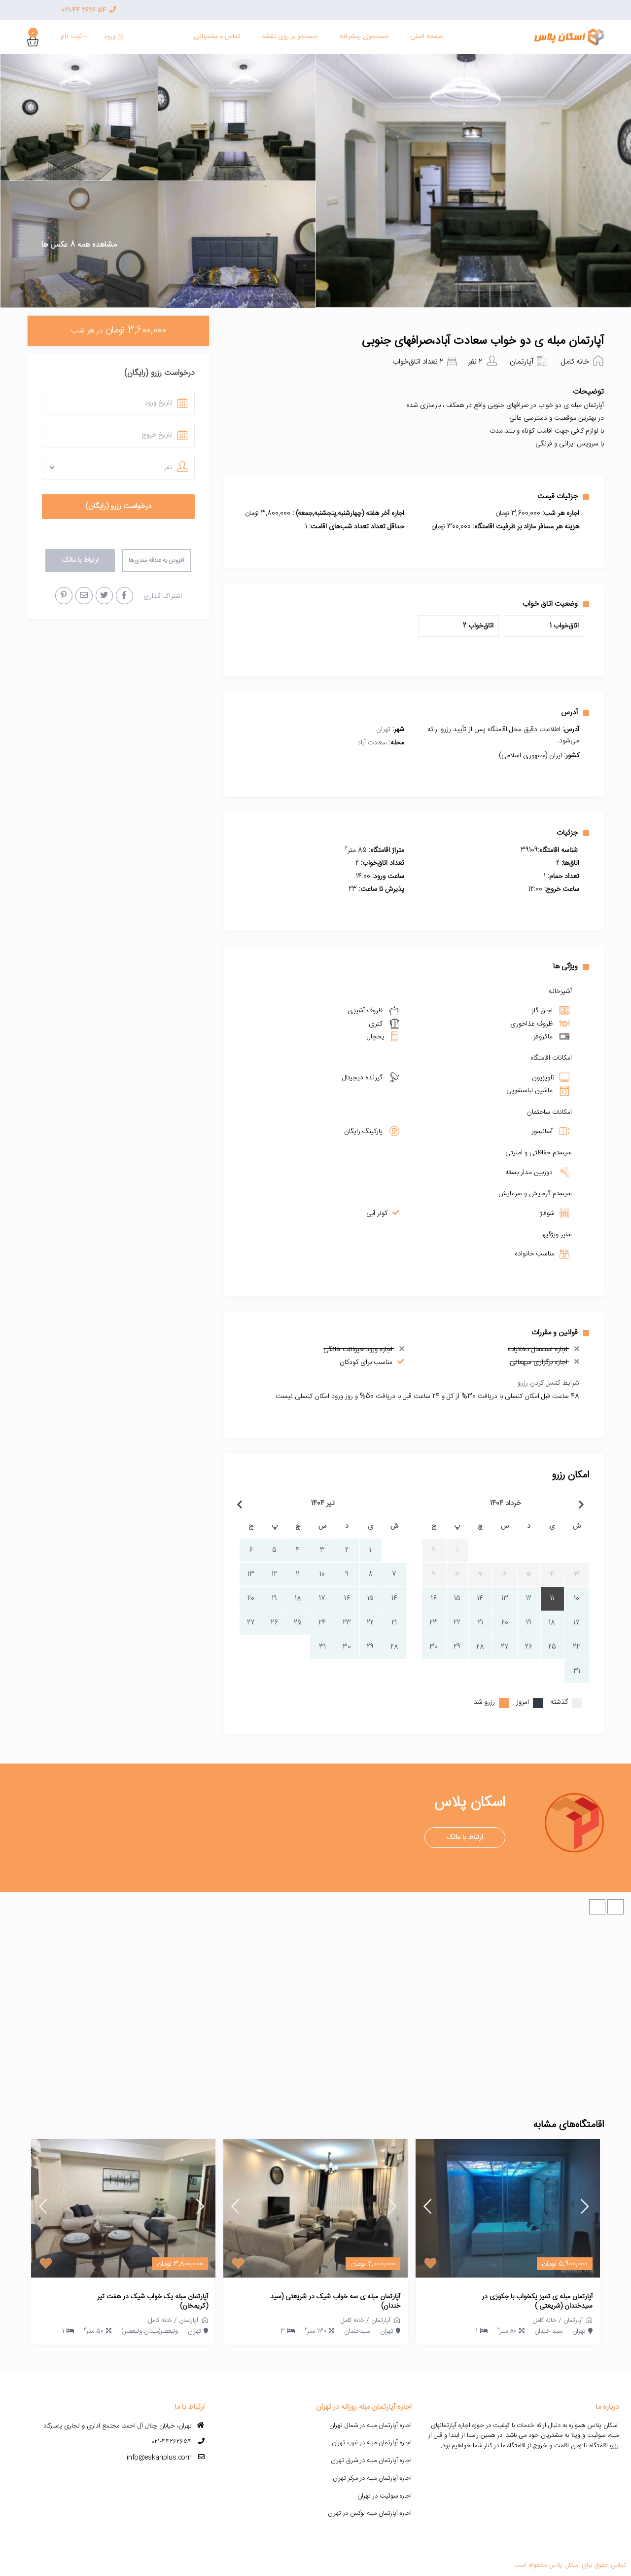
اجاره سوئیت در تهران (384, 2496)
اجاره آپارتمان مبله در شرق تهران (371, 2460)
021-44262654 (171, 2441)
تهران (383, 730)
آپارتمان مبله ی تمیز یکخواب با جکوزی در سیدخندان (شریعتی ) (537, 2302)
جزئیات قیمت (563, 496)
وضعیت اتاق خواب (556, 604)
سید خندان (548, 2331)
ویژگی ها (571, 966)
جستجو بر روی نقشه (289, 36)
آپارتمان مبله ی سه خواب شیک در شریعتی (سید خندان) (335, 2302)
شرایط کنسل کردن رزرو (548, 1383)
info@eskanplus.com (159, 2457)
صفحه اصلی (426, 36)
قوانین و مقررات (560, 1332)
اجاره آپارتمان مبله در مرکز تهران (372, 2478)
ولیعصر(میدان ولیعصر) (149, 2331)
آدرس (575, 712)
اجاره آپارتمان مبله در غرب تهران (372, 2442)
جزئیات (573, 833)
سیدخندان (357, 2331)
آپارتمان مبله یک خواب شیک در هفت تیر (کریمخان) (152, 2302)
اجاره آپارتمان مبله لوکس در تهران (370, 2513)
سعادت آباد (372, 743)
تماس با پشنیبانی (217, 36)
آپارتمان (521, 362)
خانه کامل (575, 362)
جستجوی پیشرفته (363, 36)
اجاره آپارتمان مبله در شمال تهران (370, 2425)
